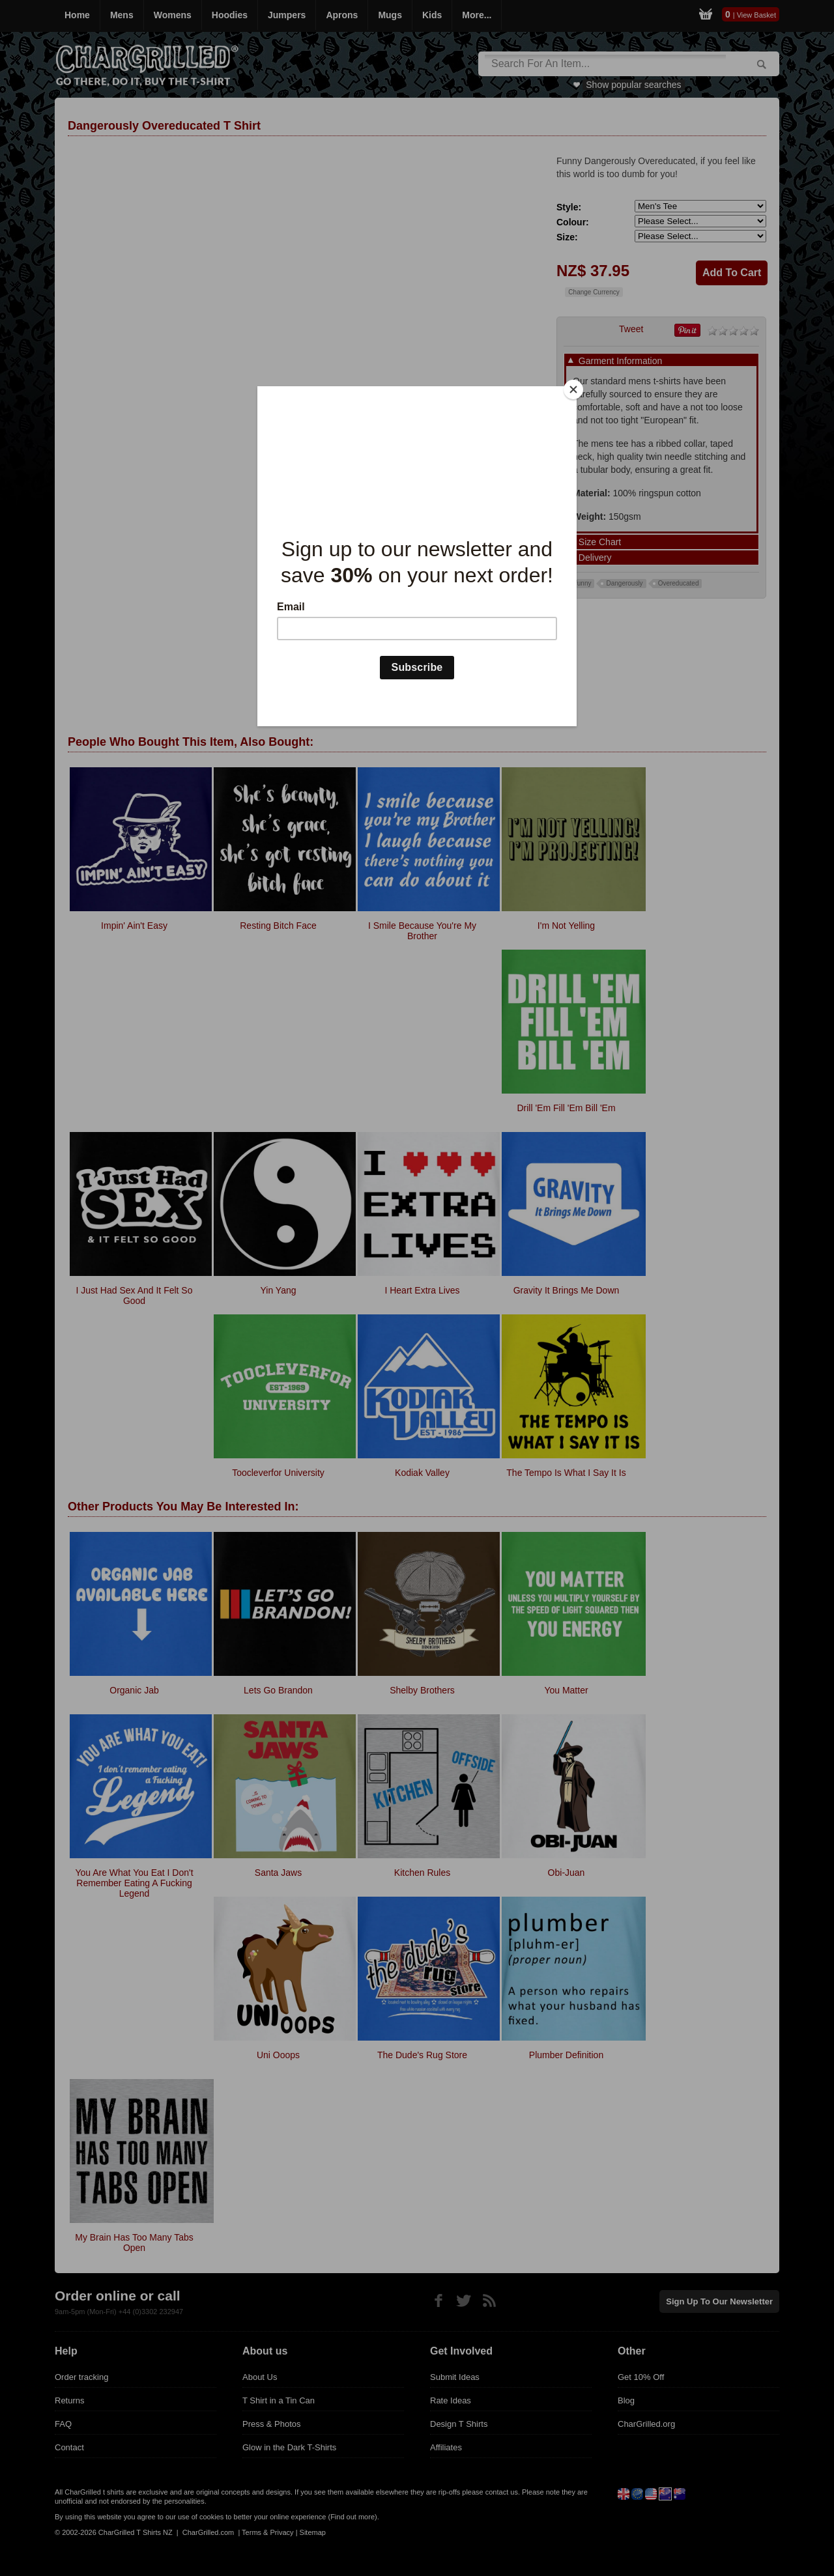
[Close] (573, 389)
